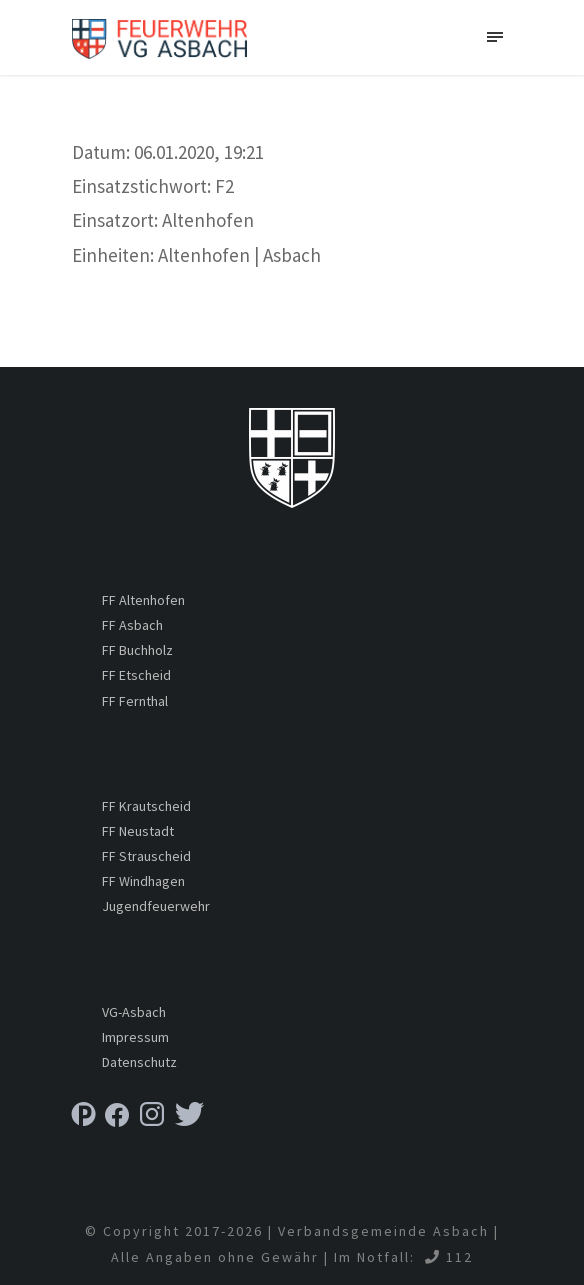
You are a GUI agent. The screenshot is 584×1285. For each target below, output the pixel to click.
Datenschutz (139, 1062)
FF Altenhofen (143, 600)
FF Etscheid (136, 675)
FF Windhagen (143, 881)
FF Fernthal (135, 701)
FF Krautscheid (146, 806)
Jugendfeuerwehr (156, 906)
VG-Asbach (134, 1012)
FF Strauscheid (146, 856)
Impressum (135, 1037)
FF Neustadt (138, 831)
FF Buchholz (137, 650)
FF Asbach (132, 625)
